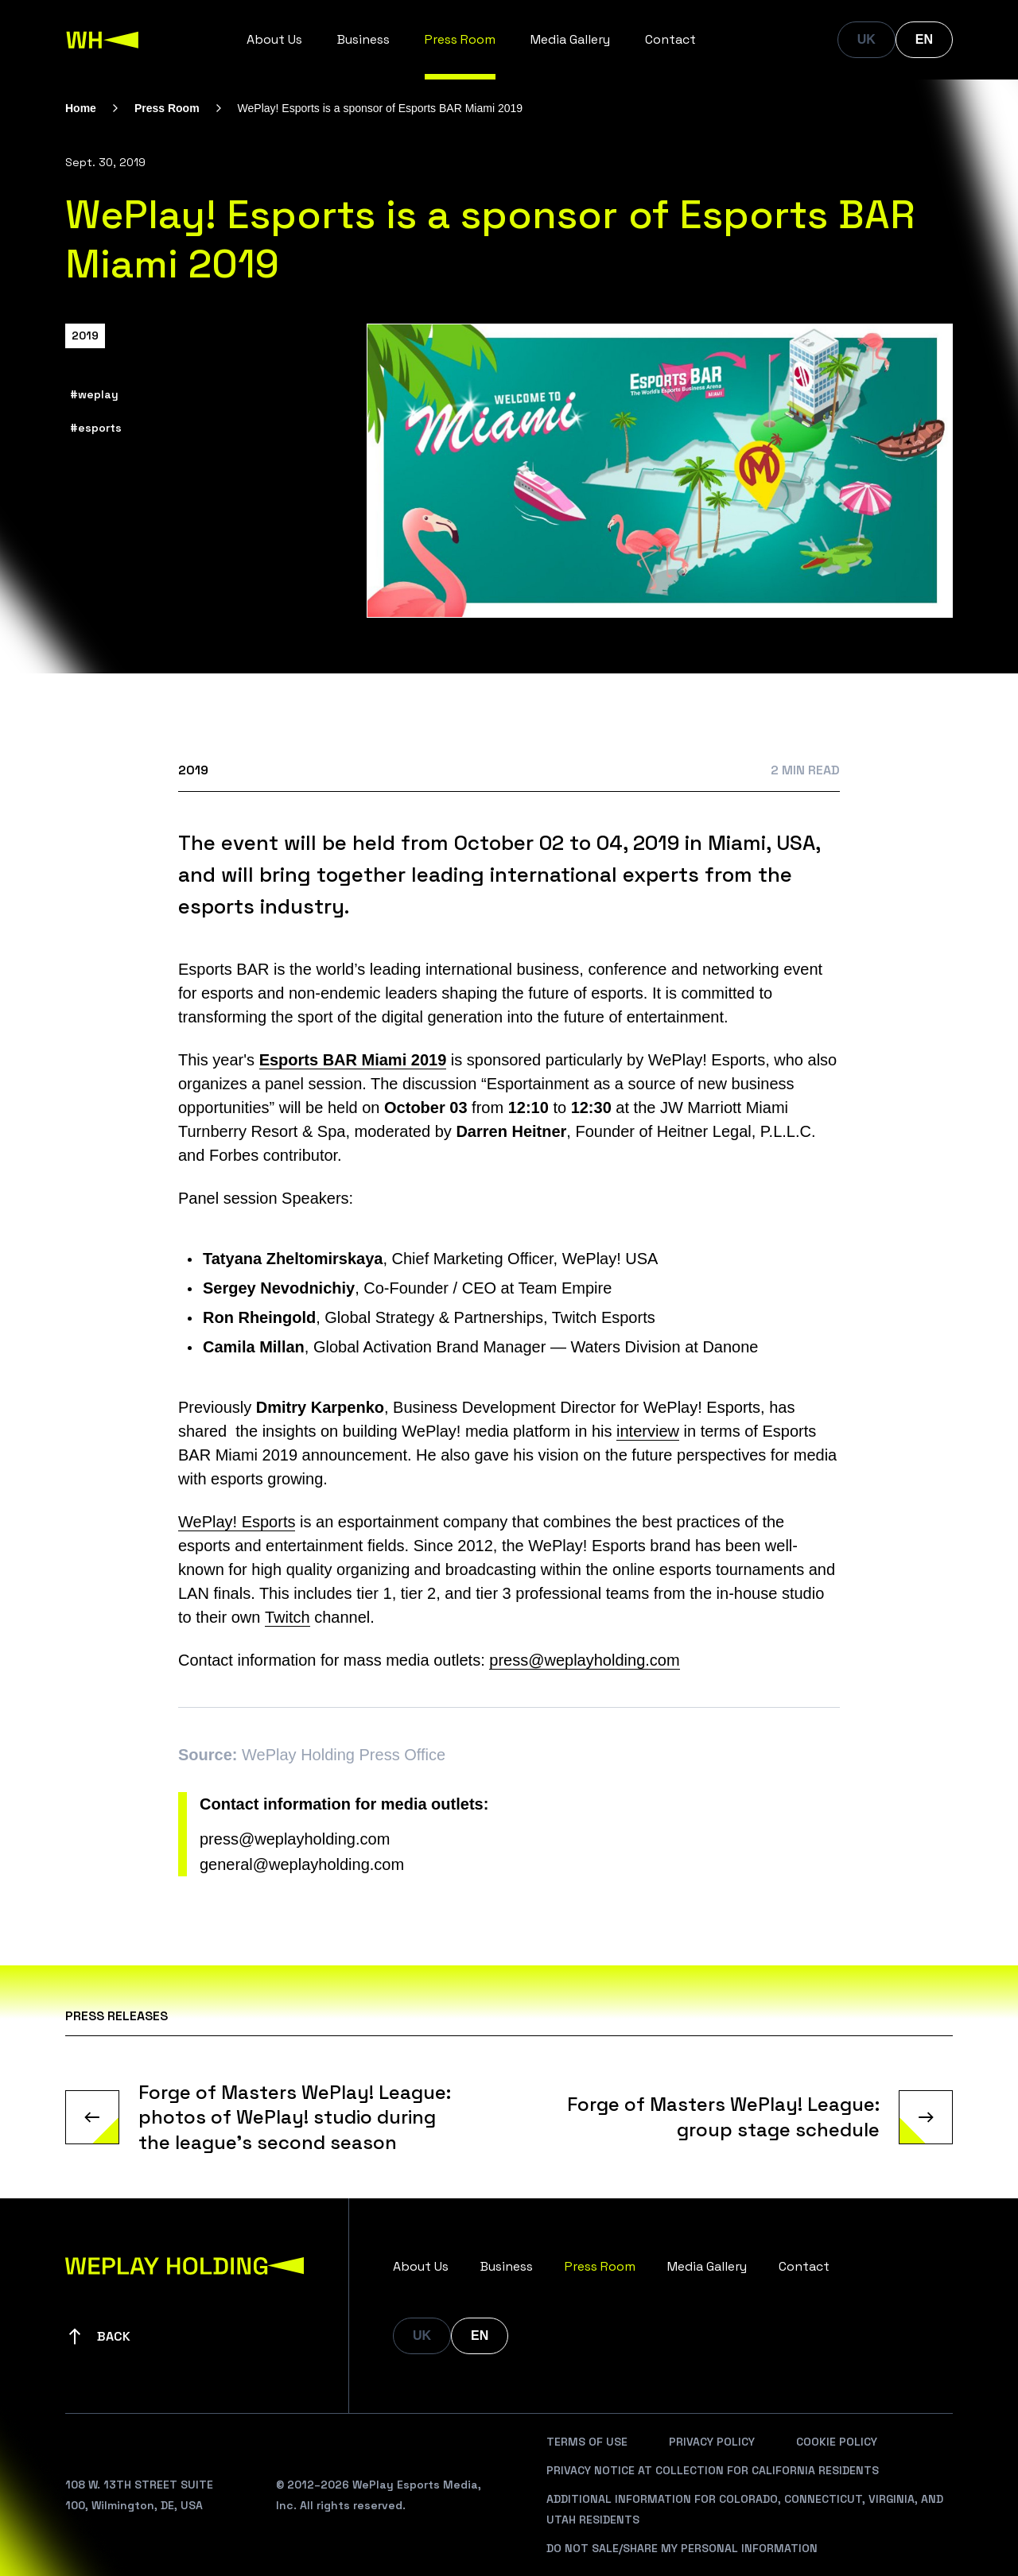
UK (866, 39)
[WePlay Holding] (102, 39)
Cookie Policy (836, 2441)
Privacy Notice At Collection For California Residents (712, 2470)
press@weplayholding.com (584, 1660)
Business (363, 39)
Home (80, 108)
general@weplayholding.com (302, 1864)
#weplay (94, 394)
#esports (96, 428)
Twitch (287, 1617)
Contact (670, 39)
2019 (85, 335)
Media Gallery (570, 39)
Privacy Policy (712, 2441)
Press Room (460, 39)
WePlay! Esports (236, 1521)
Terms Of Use (587, 2441)
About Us (274, 39)
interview (647, 1431)
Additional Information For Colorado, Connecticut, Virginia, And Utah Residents (744, 2509)
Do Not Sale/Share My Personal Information (682, 2548)
